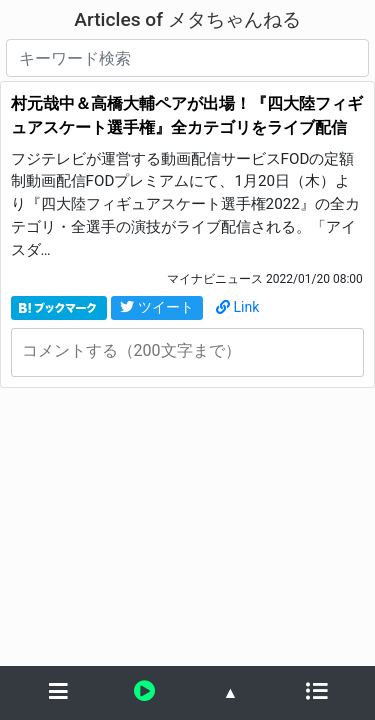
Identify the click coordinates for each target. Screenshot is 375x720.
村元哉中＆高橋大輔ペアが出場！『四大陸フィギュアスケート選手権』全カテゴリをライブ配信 (187, 115)
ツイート (157, 307)
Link (238, 307)
